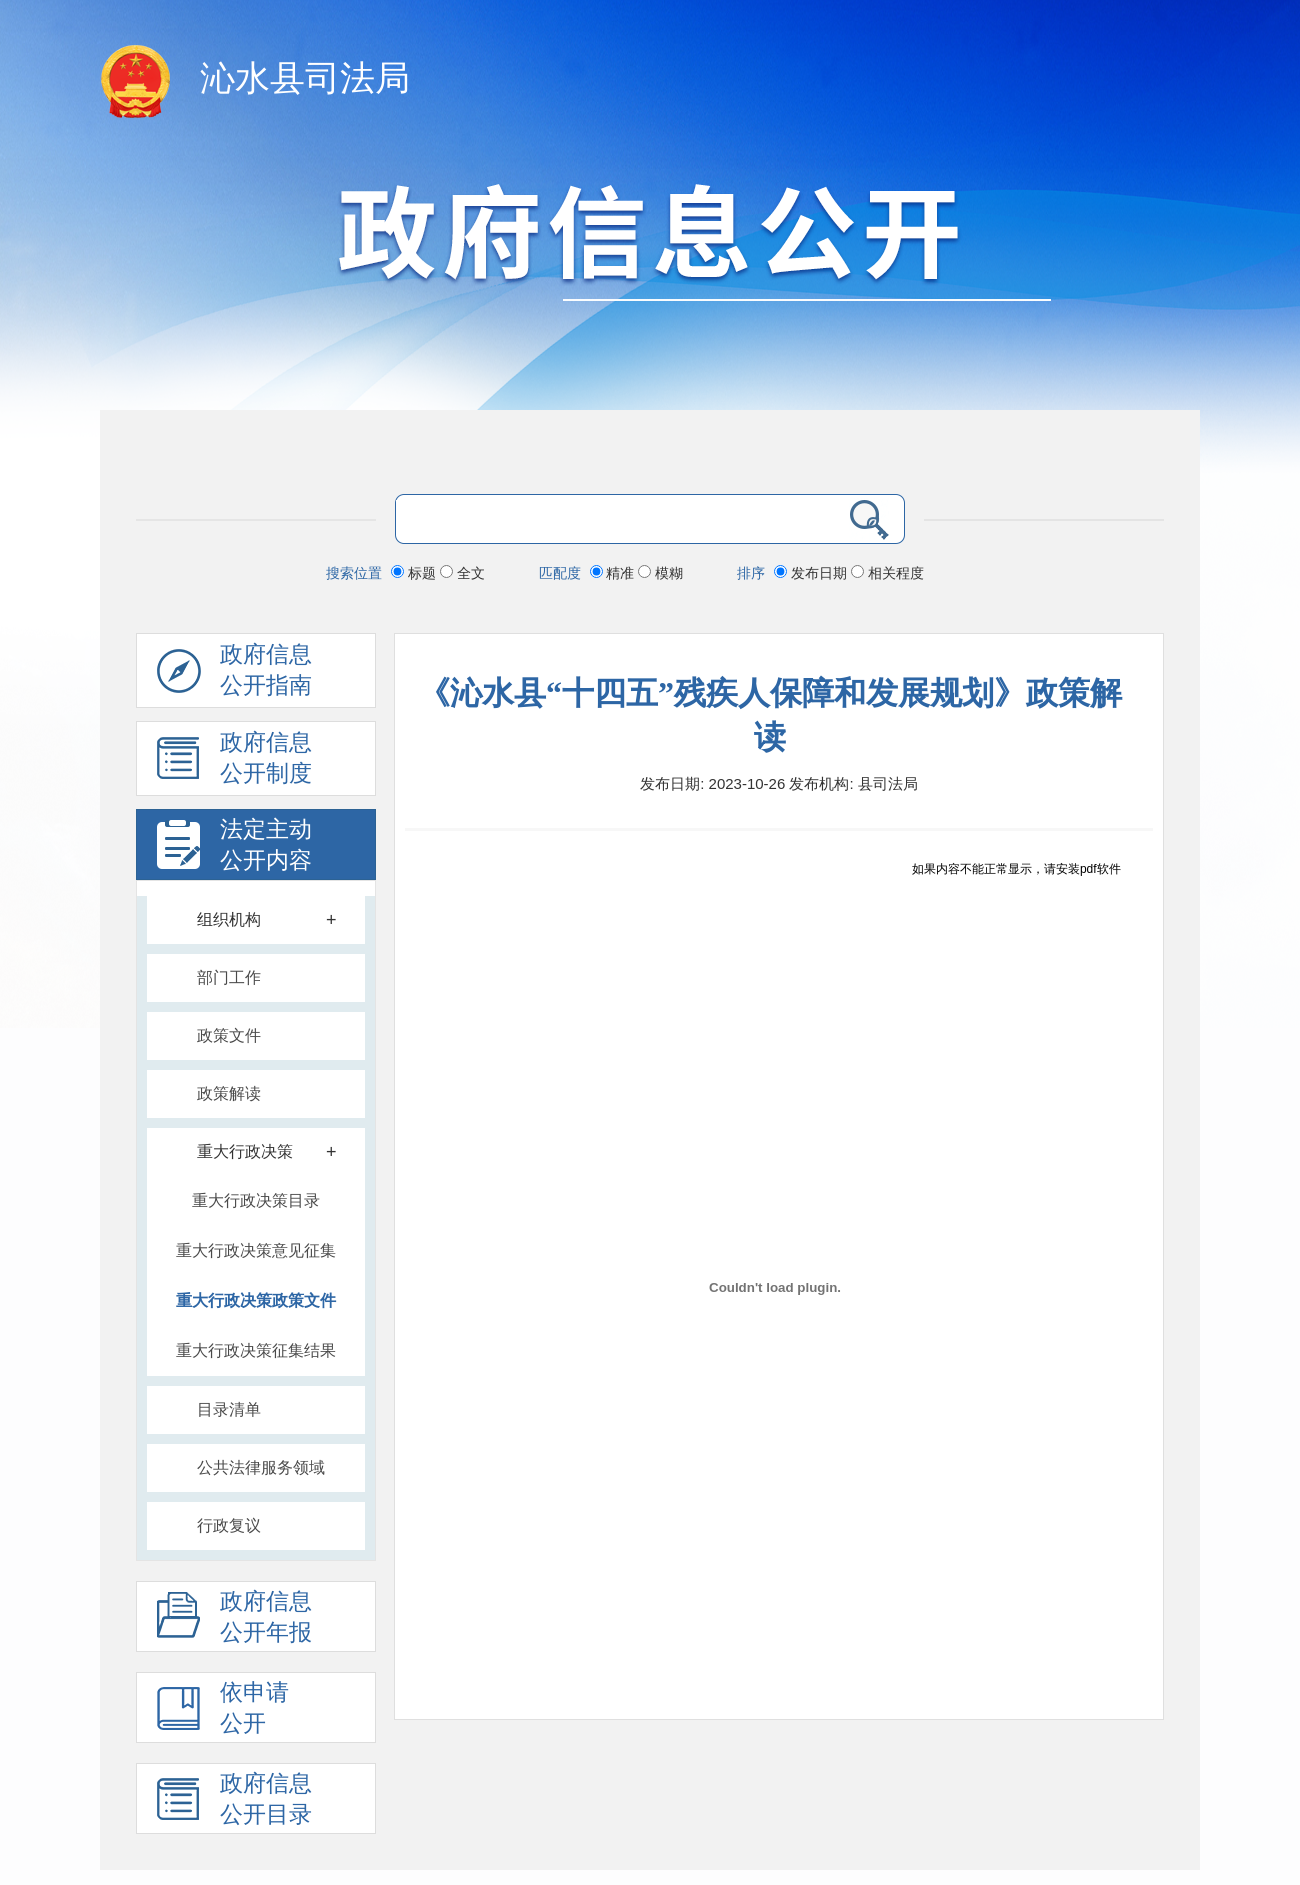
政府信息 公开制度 (234, 763)
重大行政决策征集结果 (256, 1350)
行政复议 (229, 1525)
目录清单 (229, 1409)
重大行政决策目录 (256, 1200)
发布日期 (812, 573)
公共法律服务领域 (261, 1467)
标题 (415, 573)
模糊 (660, 573)
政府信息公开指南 (234, 675)
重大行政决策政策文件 (256, 1300)
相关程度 (887, 573)
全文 (462, 573)
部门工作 (229, 977)
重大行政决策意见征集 (256, 1250)
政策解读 (229, 1093)
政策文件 (229, 1035)
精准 (614, 573)
